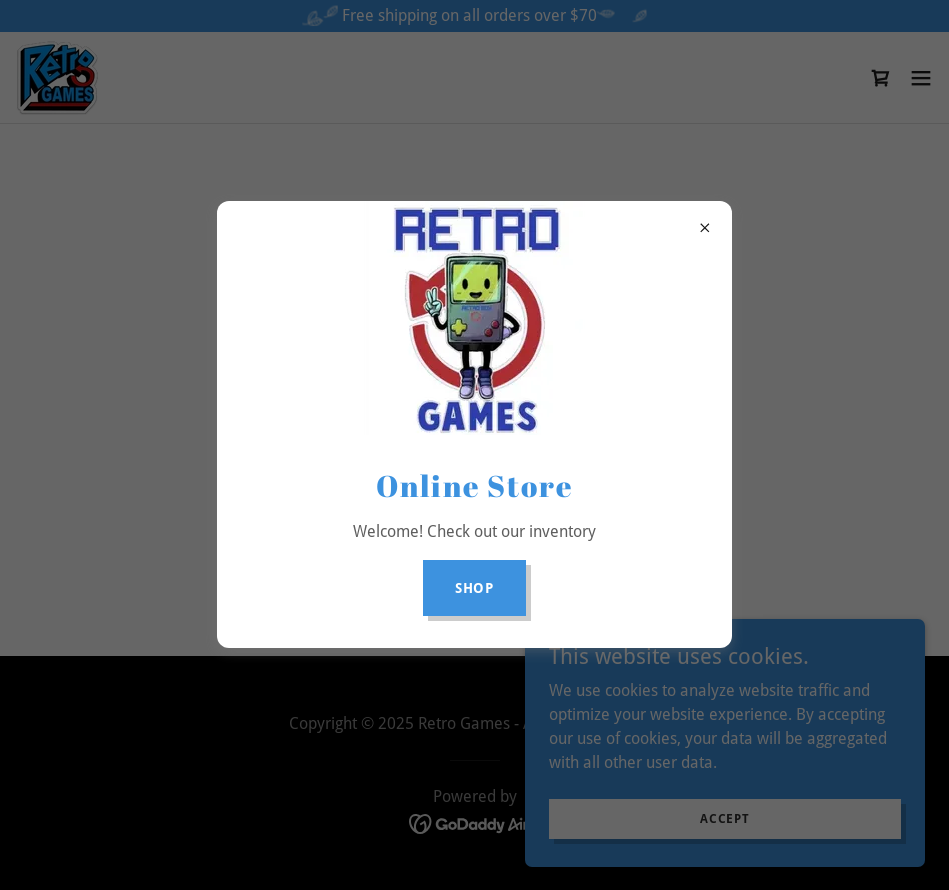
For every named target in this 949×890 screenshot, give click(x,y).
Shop (475, 588)
